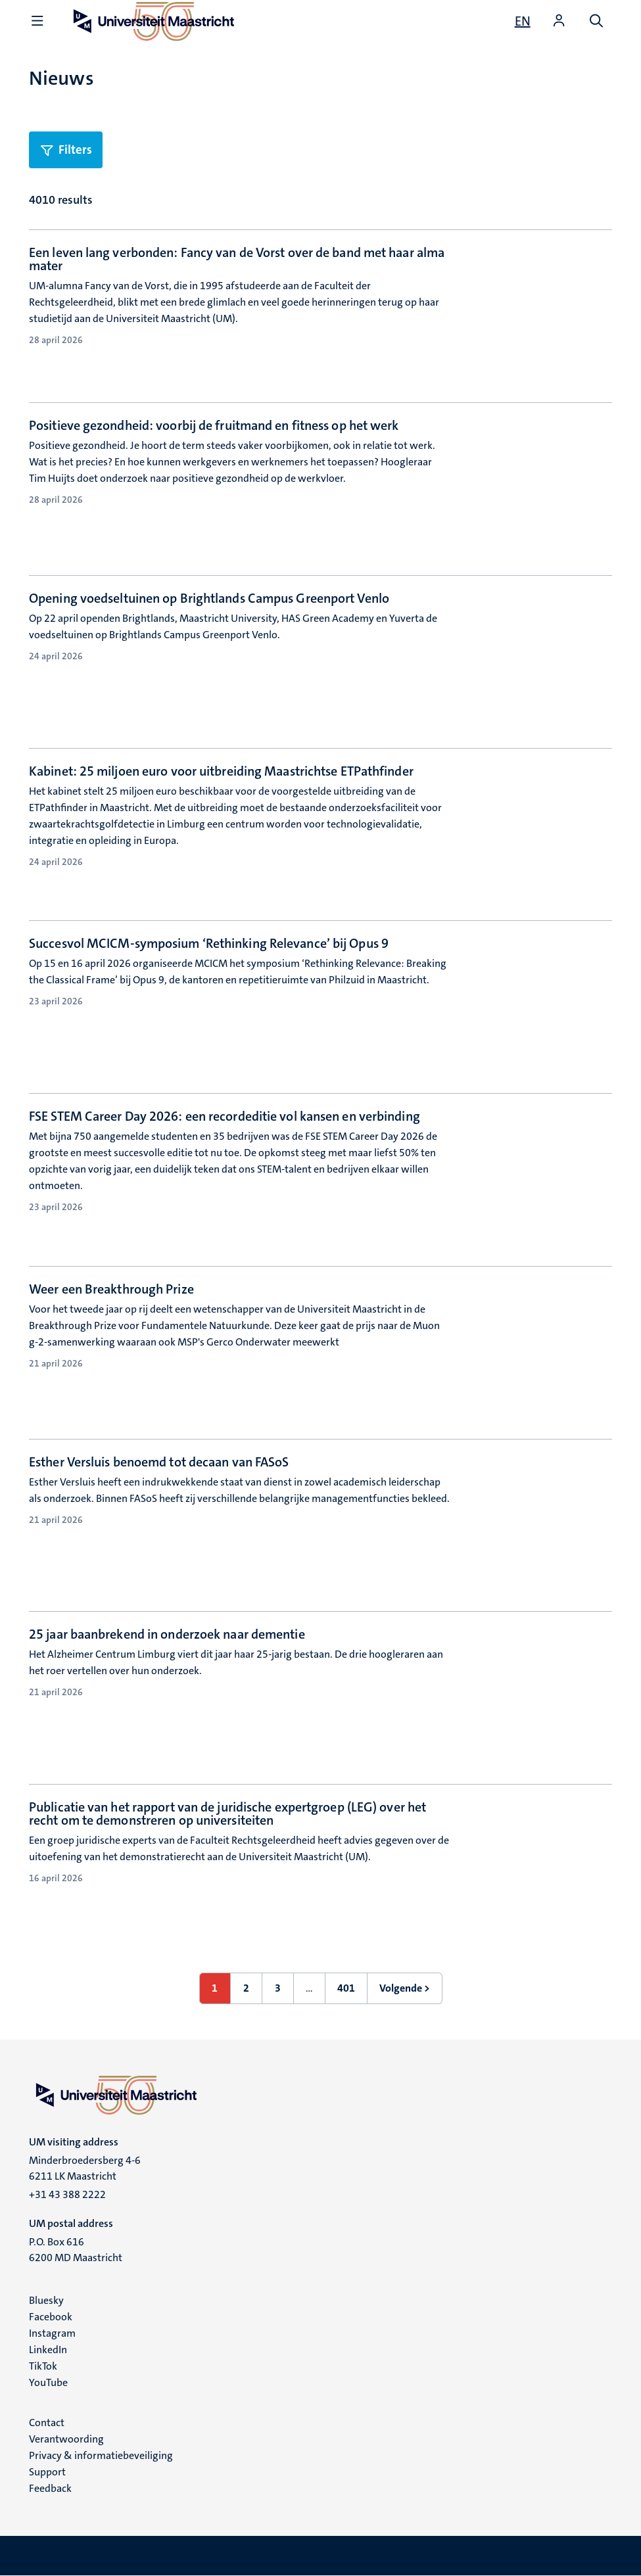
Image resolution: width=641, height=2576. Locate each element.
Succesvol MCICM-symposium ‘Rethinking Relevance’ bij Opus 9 (209, 943)
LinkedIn (48, 2349)
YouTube (48, 2382)
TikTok (43, 2366)
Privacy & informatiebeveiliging (101, 2455)
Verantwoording (66, 2439)
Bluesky (46, 2300)
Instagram (52, 2333)
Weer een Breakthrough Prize (111, 1289)
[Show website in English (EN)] (522, 21)
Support (47, 2472)
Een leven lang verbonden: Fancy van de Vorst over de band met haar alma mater (236, 259)
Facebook (50, 2317)
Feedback (50, 2488)
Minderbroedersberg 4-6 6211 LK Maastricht (85, 2168)
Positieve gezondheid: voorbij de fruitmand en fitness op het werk (214, 425)
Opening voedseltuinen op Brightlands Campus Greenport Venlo (209, 598)
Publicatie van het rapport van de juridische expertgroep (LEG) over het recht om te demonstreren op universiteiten (227, 1813)
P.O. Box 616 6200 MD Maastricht (75, 2249)
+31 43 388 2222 (67, 2194)
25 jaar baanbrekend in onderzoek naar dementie (167, 1634)
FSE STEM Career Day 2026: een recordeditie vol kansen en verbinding (224, 1116)
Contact (46, 2422)
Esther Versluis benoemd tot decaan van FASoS (159, 1461)
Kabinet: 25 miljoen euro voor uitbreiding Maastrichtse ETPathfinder (221, 771)
